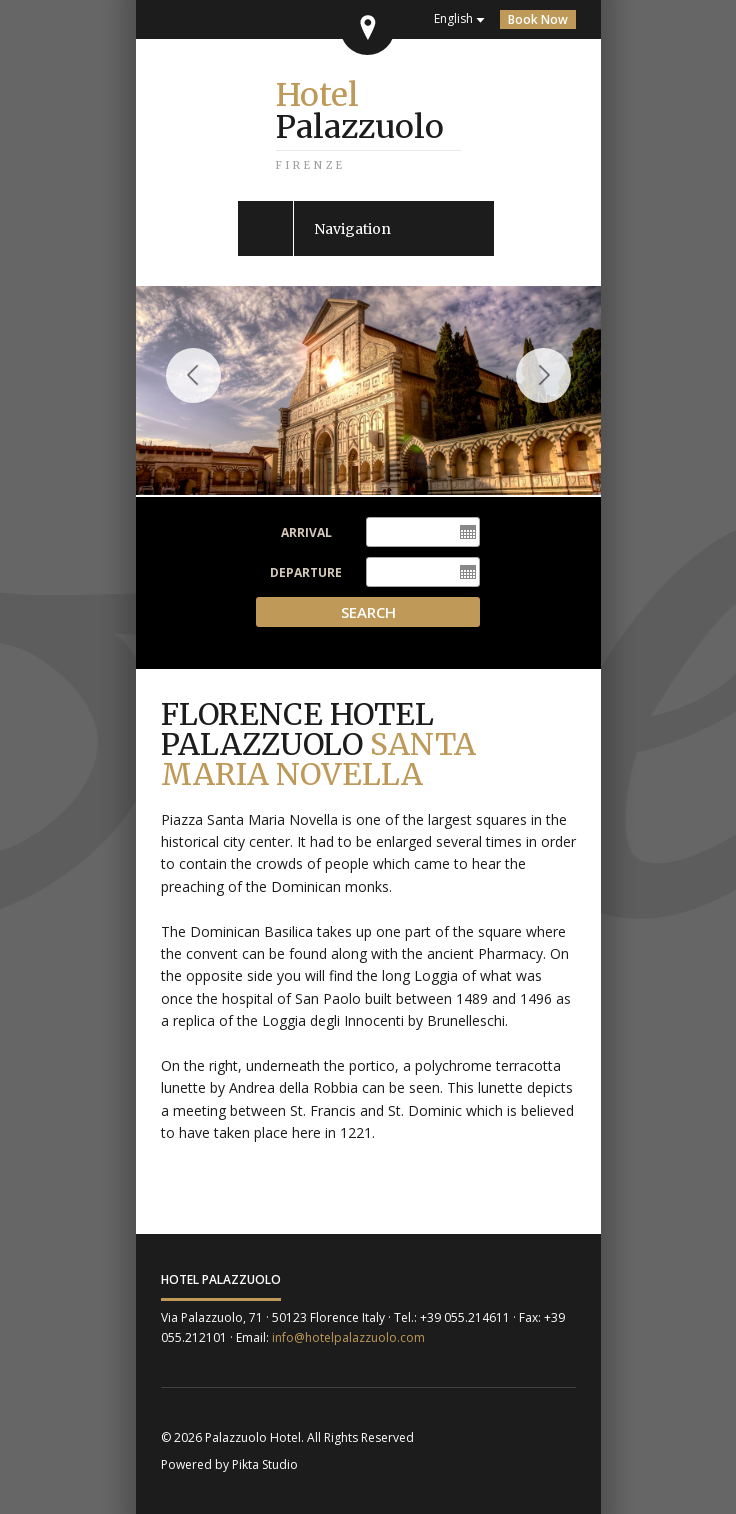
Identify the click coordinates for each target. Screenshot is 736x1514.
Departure (306, 572)
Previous (193, 394)
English (453, 18)
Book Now (538, 19)
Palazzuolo (360, 111)
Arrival (306, 532)
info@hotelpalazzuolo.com (348, 1337)
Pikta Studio (265, 1464)
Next (553, 394)
